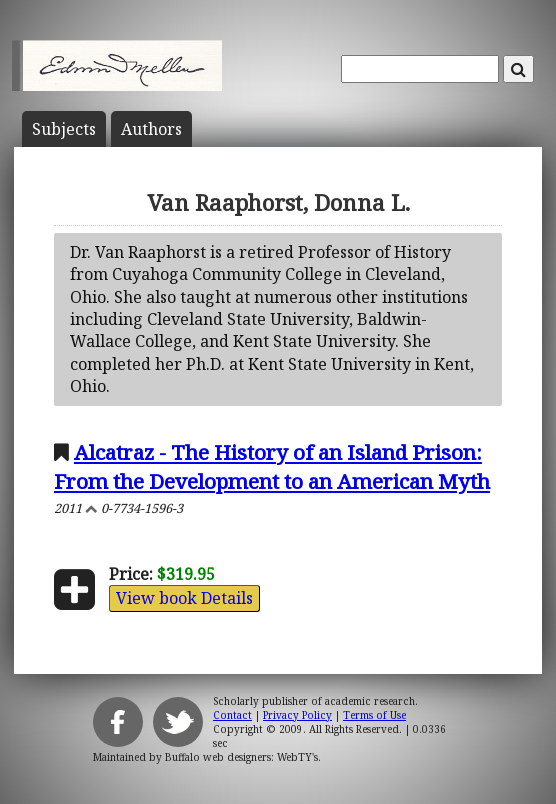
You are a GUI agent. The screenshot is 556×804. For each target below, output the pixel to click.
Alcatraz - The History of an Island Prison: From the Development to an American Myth (272, 466)
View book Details (184, 598)
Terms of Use (374, 715)
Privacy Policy (297, 715)
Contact (232, 715)
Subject (64, 129)
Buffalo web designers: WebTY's (241, 757)
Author (151, 129)
